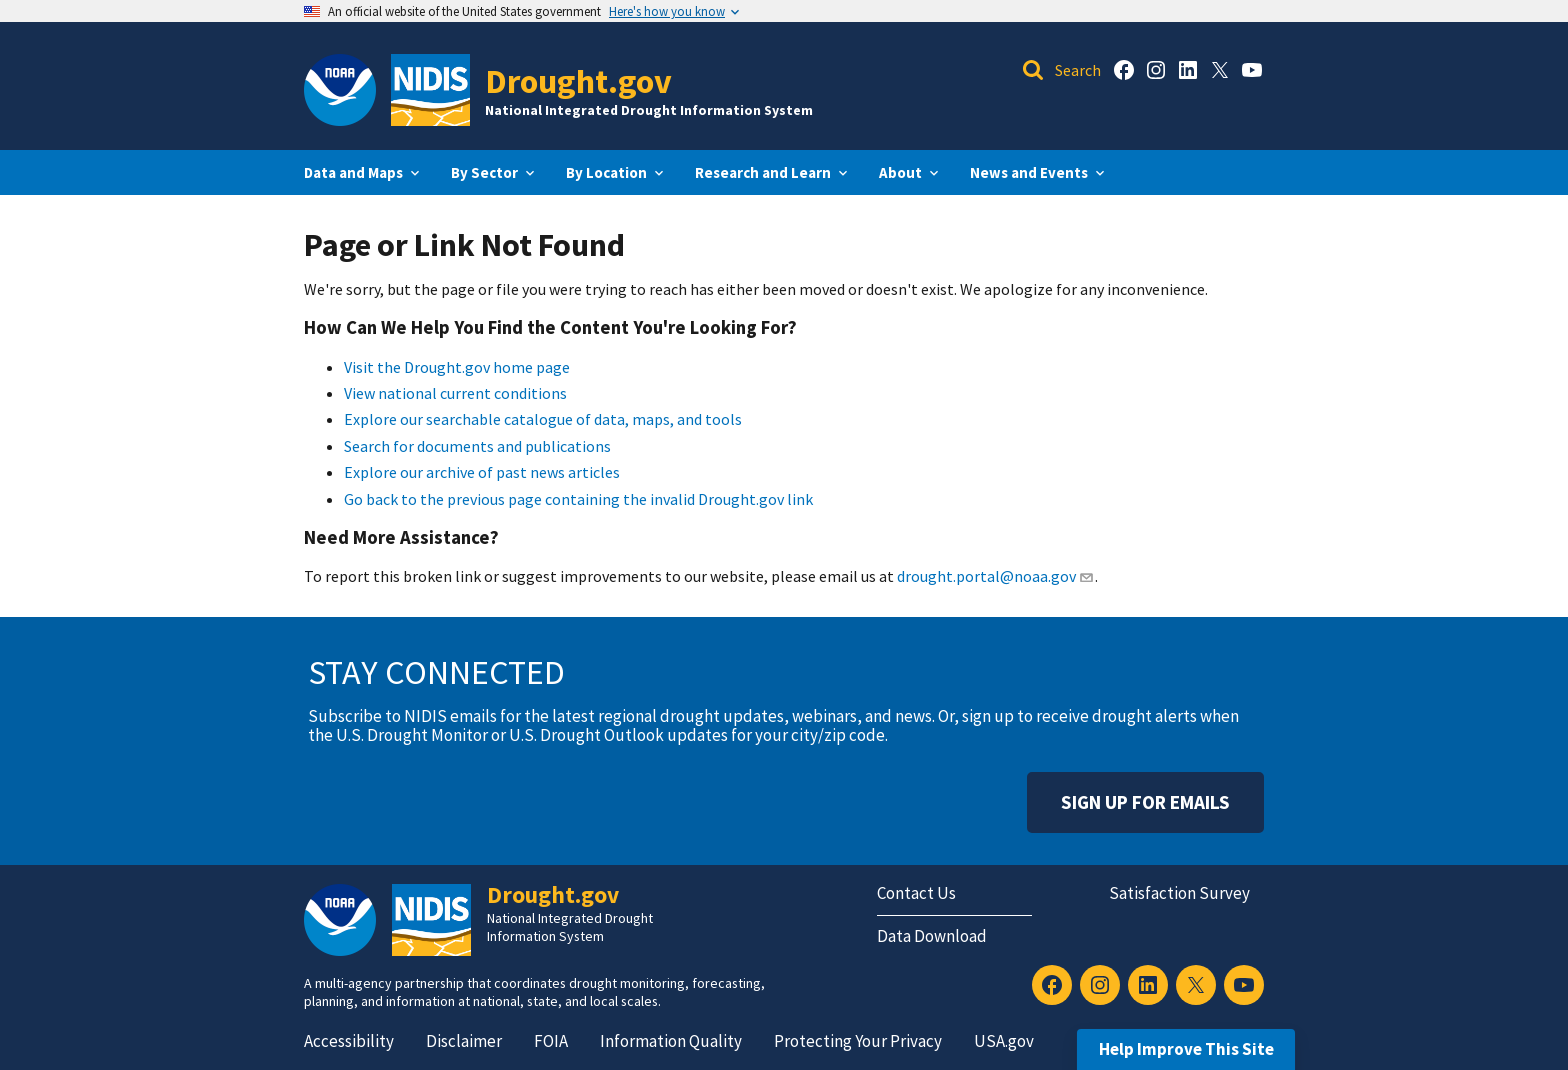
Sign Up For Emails (1145, 802)
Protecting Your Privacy (858, 1041)
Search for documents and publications (477, 446)
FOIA (551, 1041)
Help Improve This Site (1186, 1049)
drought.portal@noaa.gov (995, 576)
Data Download (932, 936)
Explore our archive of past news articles (482, 472)
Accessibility (349, 1041)
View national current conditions (455, 393)
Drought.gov (578, 80)
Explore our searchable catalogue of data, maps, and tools (543, 419)
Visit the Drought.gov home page (457, 367)
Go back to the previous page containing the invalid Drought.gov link (578, 499)
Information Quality (671, 1041)
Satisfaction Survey (1179, 893)
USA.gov (1004, 1041)
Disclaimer (464, 1041)
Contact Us (916, 893)
